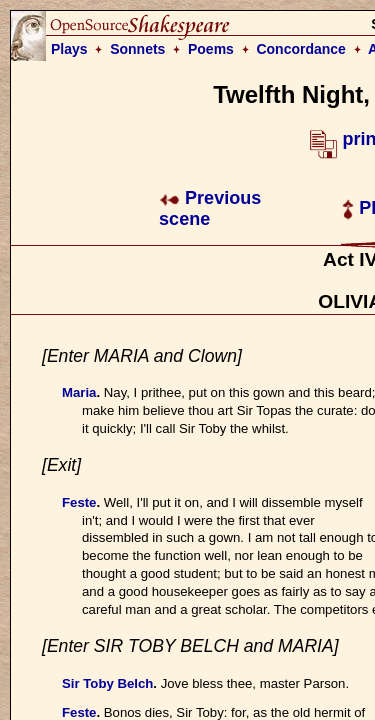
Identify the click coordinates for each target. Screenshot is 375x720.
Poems (211, 49)
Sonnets (137, 49)
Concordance (300, 49)
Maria (79, 392)
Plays (69, 49)
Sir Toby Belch (107, 683)
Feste (79, 502)
